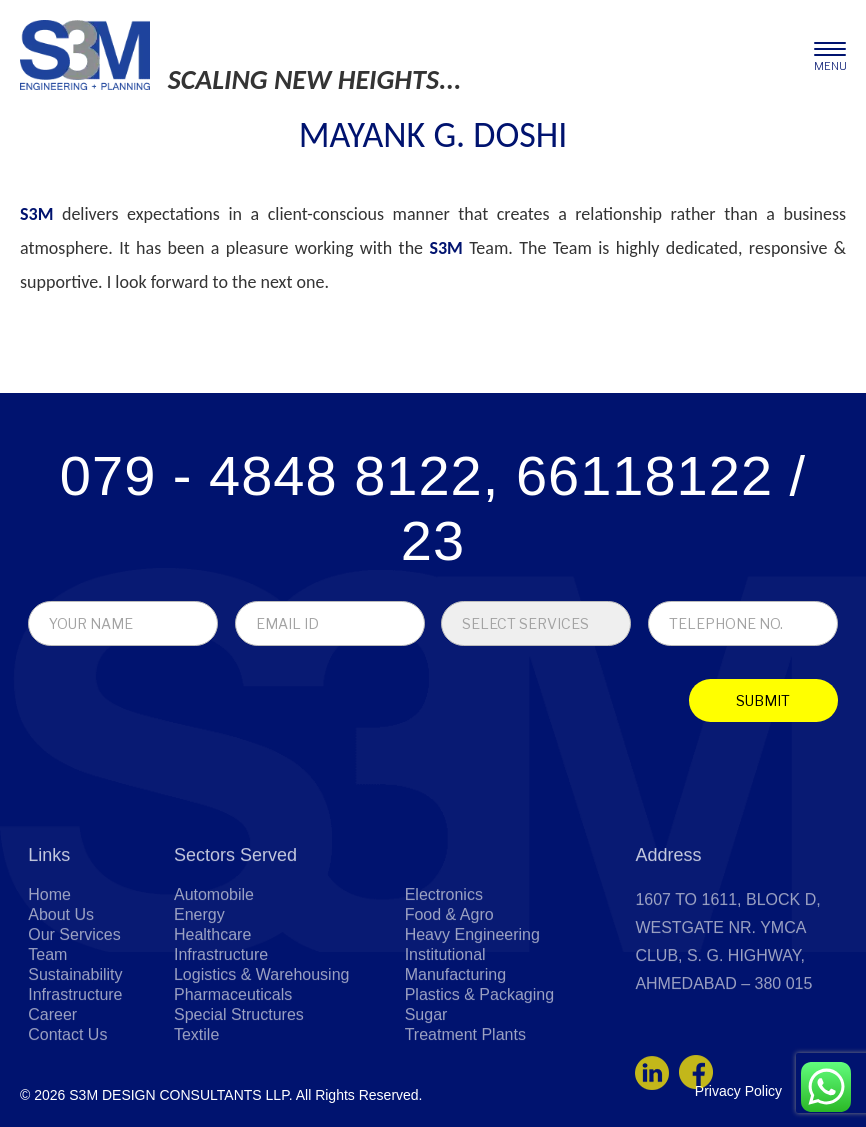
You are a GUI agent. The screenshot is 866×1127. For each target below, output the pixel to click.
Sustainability (75, 1036)
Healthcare (212, 996)
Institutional (445, 1016)
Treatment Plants (465, 1096)
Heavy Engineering (472, 996)
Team (47, 1016)
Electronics (444, 956)
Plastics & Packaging (479, 1056)
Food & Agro (449, 976)
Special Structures (239, 1076)
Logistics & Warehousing (262, 1036)
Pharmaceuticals (233, 1056)
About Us (61, 976)
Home (49, 956)
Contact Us (67, 1096)
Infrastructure (75, 1056)
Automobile (214, 956)
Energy (199, 976)
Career (52, 1076)
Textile (196, 1096)
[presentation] (172, 705)
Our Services (74, 996)
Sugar (426, 1076)
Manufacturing (455, 1036)
